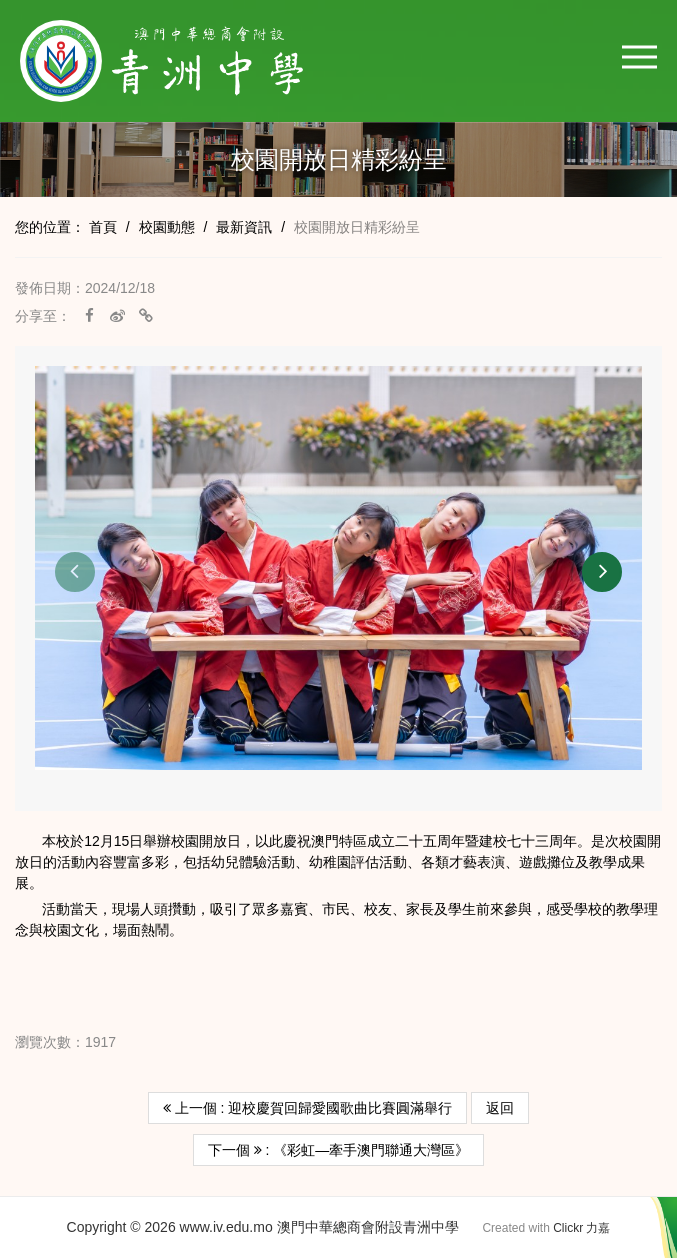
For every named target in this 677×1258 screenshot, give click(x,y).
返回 (500, 1108)
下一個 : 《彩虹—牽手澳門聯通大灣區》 (339, 1150)
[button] (639, 57)
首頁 (103, 227)
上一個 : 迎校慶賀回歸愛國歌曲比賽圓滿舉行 (308, 1108)
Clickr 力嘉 (581, 1228)
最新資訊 (244, 227)
